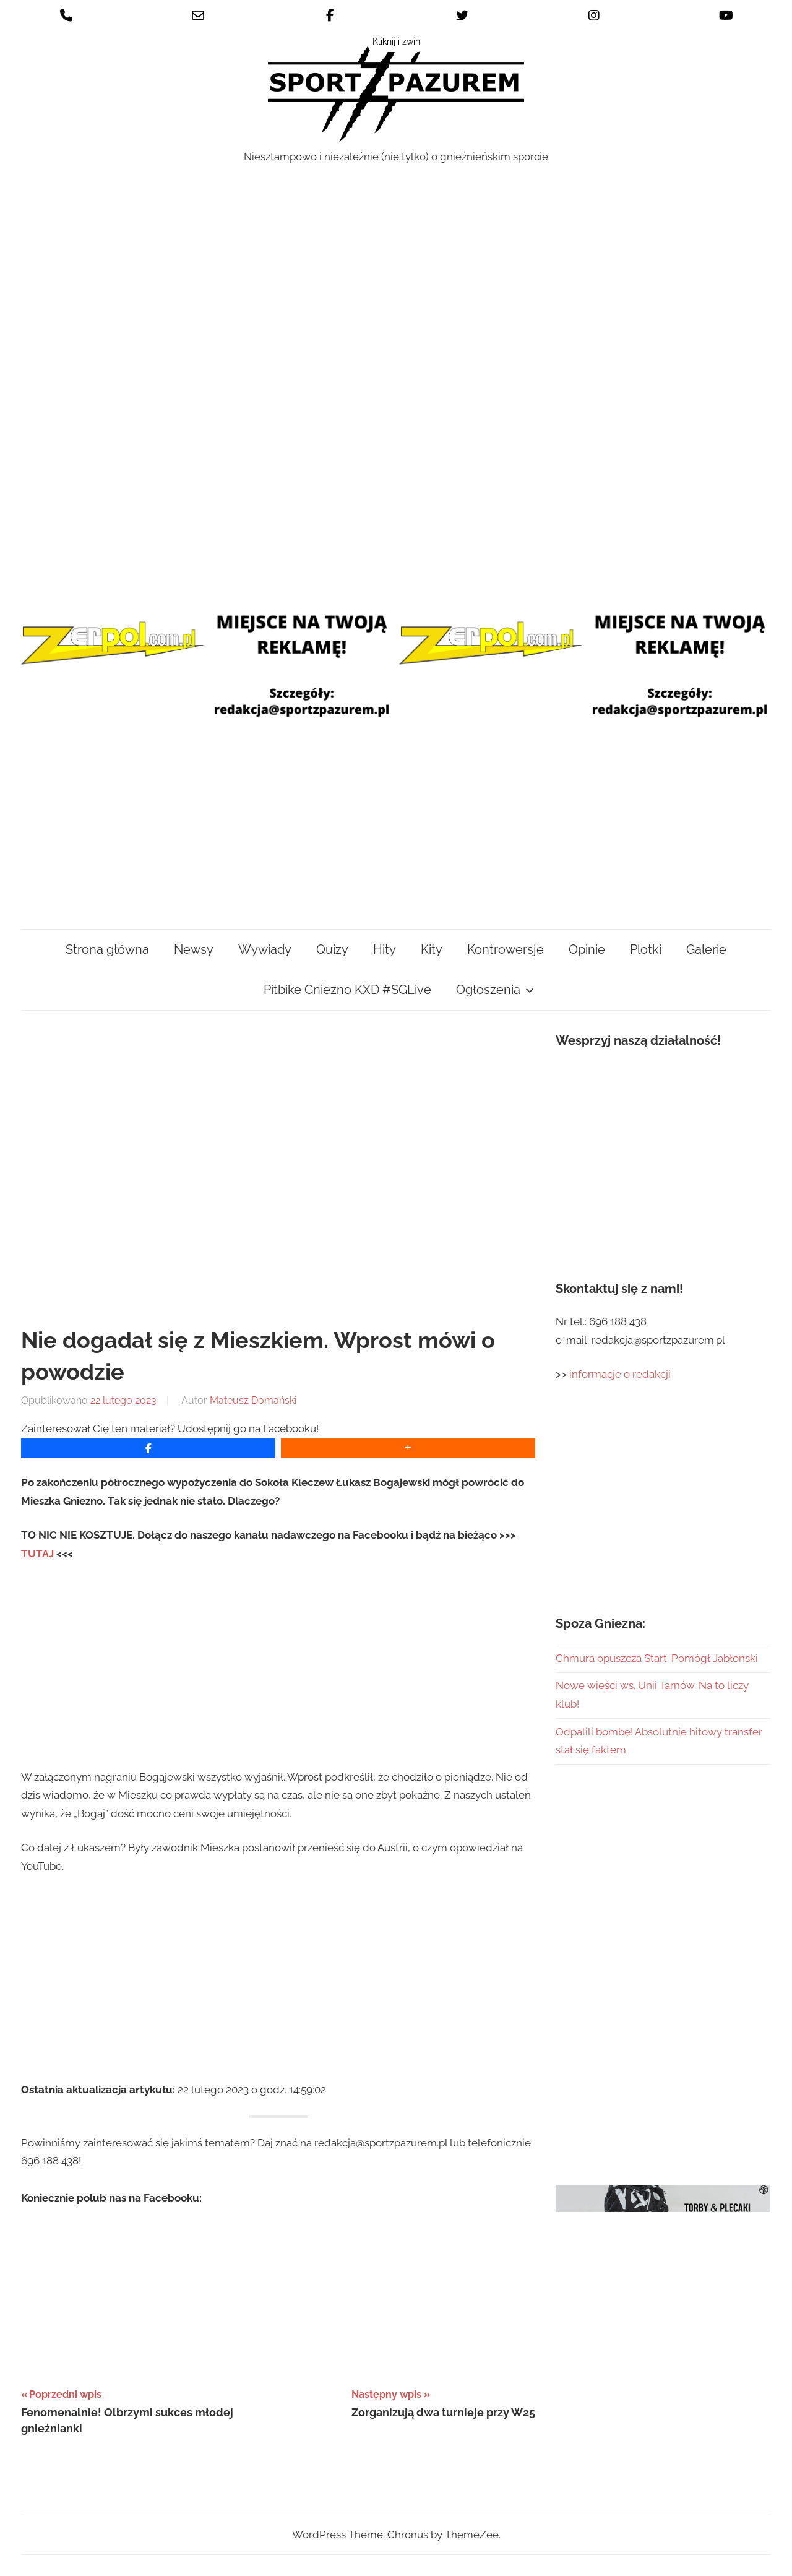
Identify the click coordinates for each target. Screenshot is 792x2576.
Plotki (645, 949)
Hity (384, 949)
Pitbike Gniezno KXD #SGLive (347, 989)
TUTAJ (37, 1553)
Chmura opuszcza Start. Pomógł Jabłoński (657, 1658)
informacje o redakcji (621, 1374)
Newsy (193, 949)
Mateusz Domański (253, 1400)
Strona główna (107, 949)
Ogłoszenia (495, 989)
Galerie (706, 949)
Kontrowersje (505, 949)
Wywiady (264, 949)
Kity (431, 949)
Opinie (587, 949)
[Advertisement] (396, 464)
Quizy (332, 949)
